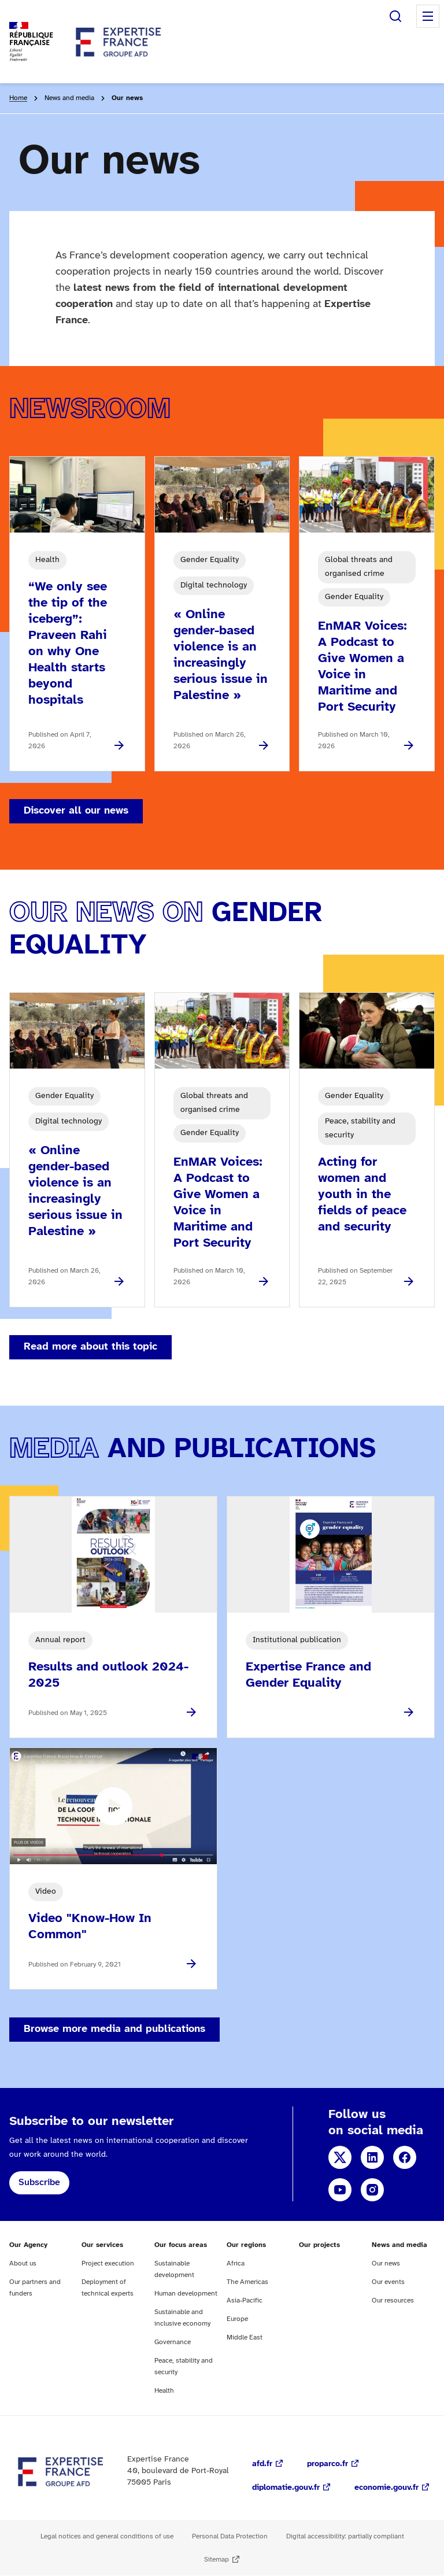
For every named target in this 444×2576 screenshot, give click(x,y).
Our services (102, 2245)
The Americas (247, 2282)
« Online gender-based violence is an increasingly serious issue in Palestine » (220, 655)
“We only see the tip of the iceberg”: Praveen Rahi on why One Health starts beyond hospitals (67, 643)
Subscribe (39, 2182)
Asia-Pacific (244, 2300)
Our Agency (28, 2245)
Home (18, 98)
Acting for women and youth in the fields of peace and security (362, 1194)
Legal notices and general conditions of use (106, 2536)
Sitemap (216, 2559)
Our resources (393, 2300)
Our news (386, 2263)
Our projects (319, 2245)
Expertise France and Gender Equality (308, 1675)
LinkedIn (372, 2157)
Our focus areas (180, 2245)
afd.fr (262, 2464)
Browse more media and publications (114, 2029)
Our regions (246, 2245)
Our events (388, 2282)
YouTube (340, 2189)
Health (164, 2390)
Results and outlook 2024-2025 (108, 1675)
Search (395, 16)
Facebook (404, 2157)
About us (22, 2263)
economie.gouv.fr (386, 2487)
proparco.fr (327, 2464)
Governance (172, 2342)
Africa (236, 2263)
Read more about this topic (90, 1346)
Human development (185, 2293)
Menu (427, 16)
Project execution (108, 2263)
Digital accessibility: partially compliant (345, 2536)
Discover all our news (76, 810)
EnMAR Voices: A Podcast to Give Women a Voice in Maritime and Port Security (362, 666)
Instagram (372, 2189)
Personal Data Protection (230, 2536)
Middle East (244, 2337)
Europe (237, 2319)
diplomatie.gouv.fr (286, 2487)
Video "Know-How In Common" (89, 1927)
